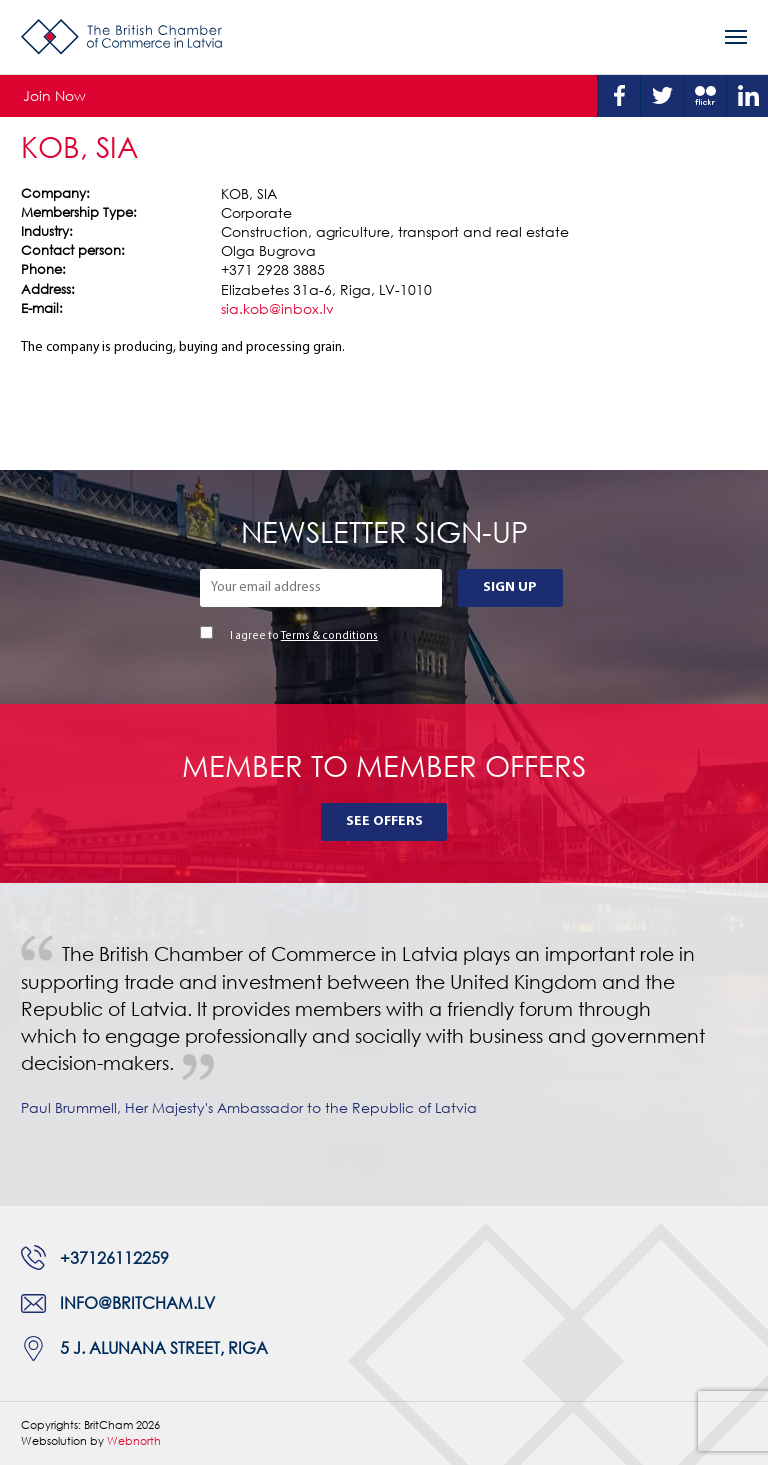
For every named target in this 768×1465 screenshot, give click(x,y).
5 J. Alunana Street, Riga (164, 1348)
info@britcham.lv (137, 1303)
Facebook (619, 96)
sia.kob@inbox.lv (277, 308)
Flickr (705, 96)
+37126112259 (114, 1258)
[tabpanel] (384, 1044)
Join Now (54, 95)
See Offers (384, 821)
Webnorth (134, 1440)
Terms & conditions (329, 636)
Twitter (662, 96)
